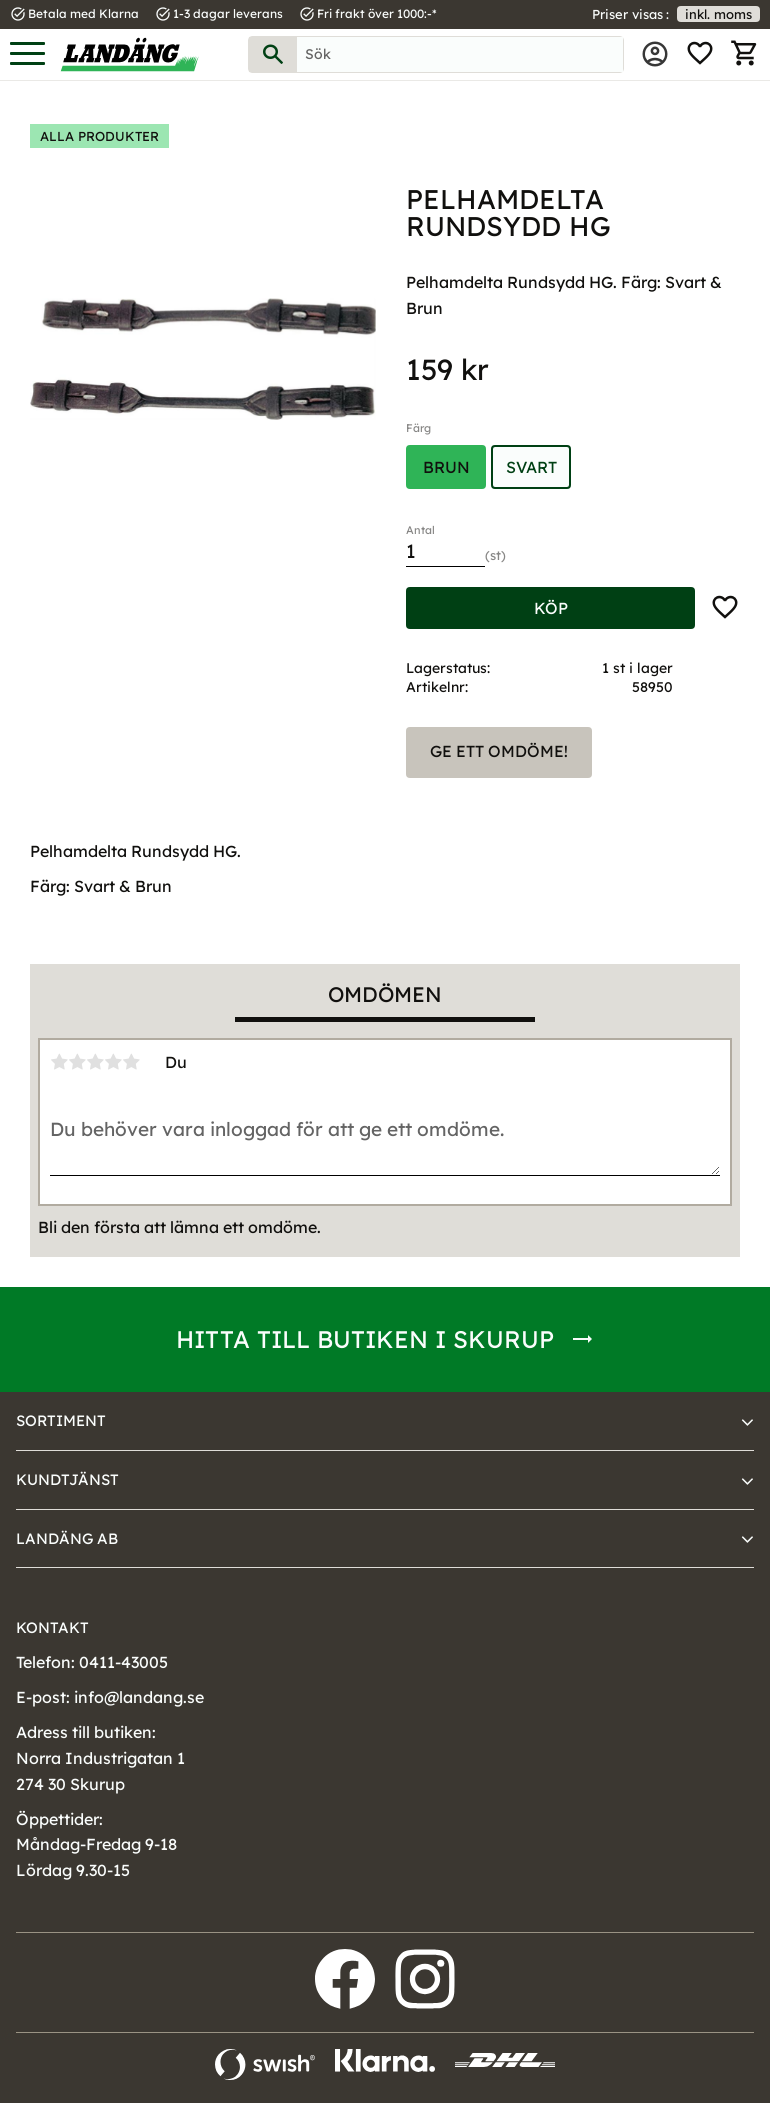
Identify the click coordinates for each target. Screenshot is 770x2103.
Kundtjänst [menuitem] (67, 1479)
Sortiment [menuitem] (61, 1420)
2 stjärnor (77, 1062)
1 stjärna (59, 1062)
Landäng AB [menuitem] (67, 1538)
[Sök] (273, 54)
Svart (531, 467)
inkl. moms (718, 14)
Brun (446, 467)
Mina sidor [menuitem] (655, 54)
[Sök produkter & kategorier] (460, 54)
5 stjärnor (131, 1062)
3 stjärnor (95, 1062)
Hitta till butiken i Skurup (365, 1339)
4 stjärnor (113, 1062)
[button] (27, 54)
